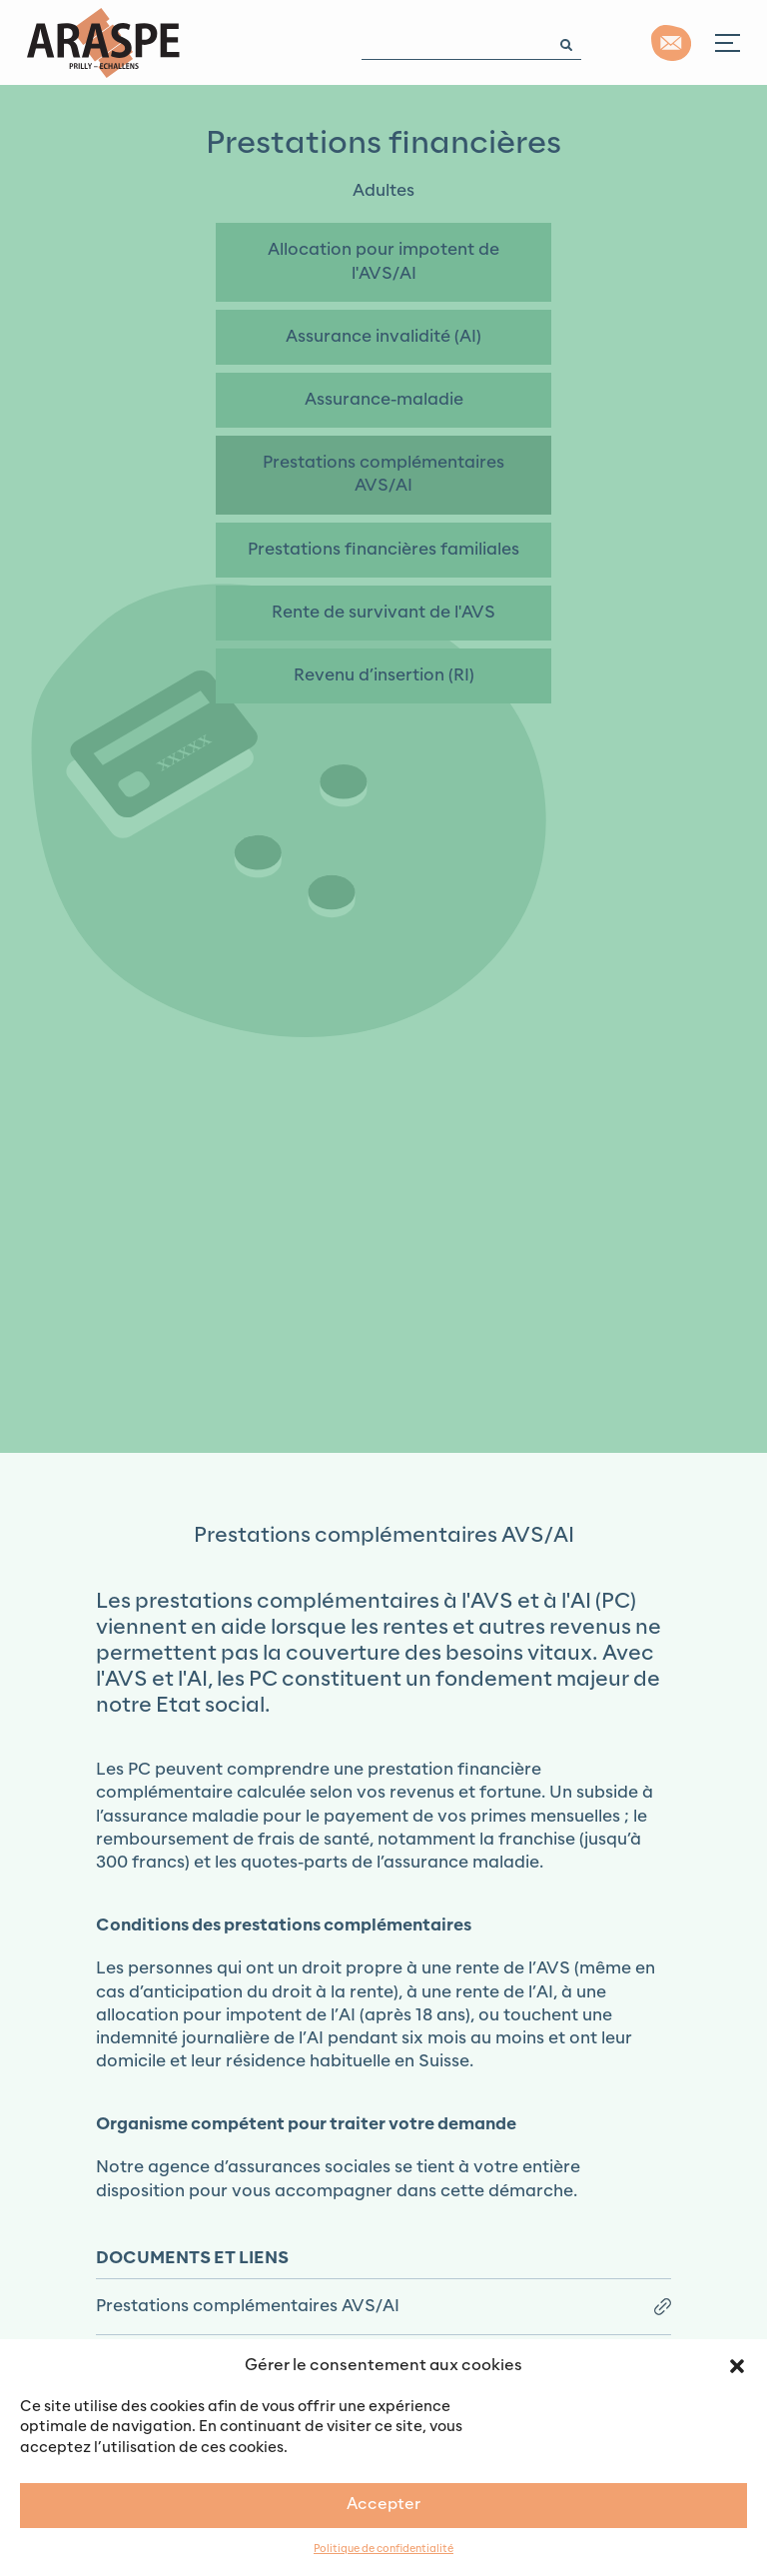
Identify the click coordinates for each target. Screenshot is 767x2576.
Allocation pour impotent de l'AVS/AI (383, 261)
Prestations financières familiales (383, 550)
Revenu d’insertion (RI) (384, 675)
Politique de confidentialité (383, 2549)
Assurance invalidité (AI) (383, 337)
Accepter (383, 2504)
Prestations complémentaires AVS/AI (383, 474)
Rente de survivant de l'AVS (383, 613)
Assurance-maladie (384, 400)
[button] (737, 2365)
